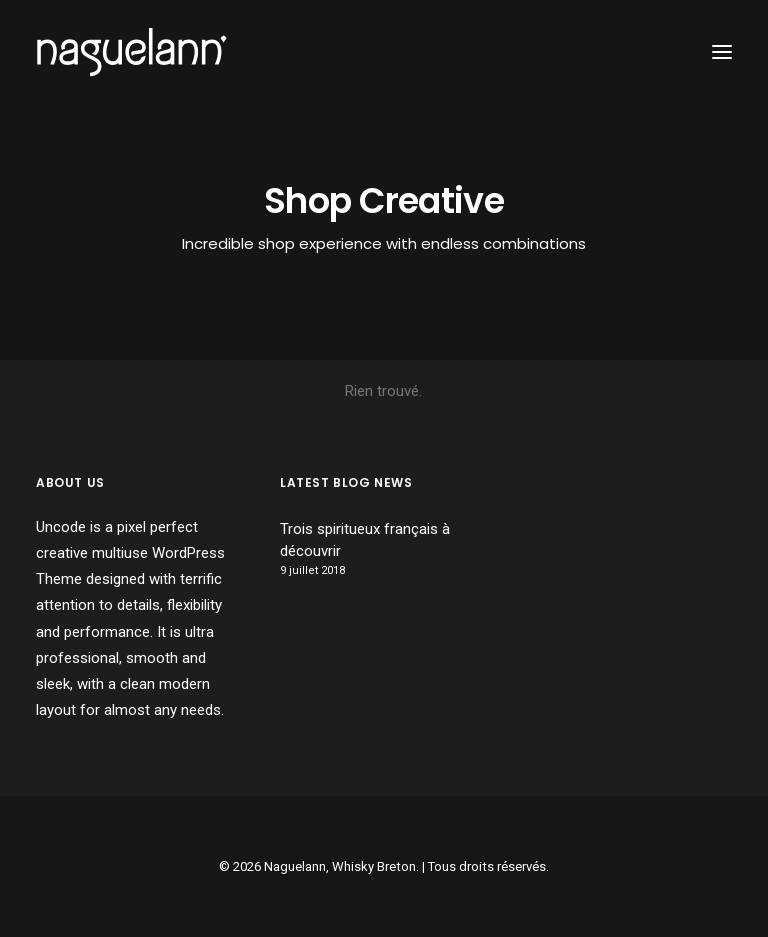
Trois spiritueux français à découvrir (365, 540)
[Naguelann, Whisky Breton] (132, 52)
